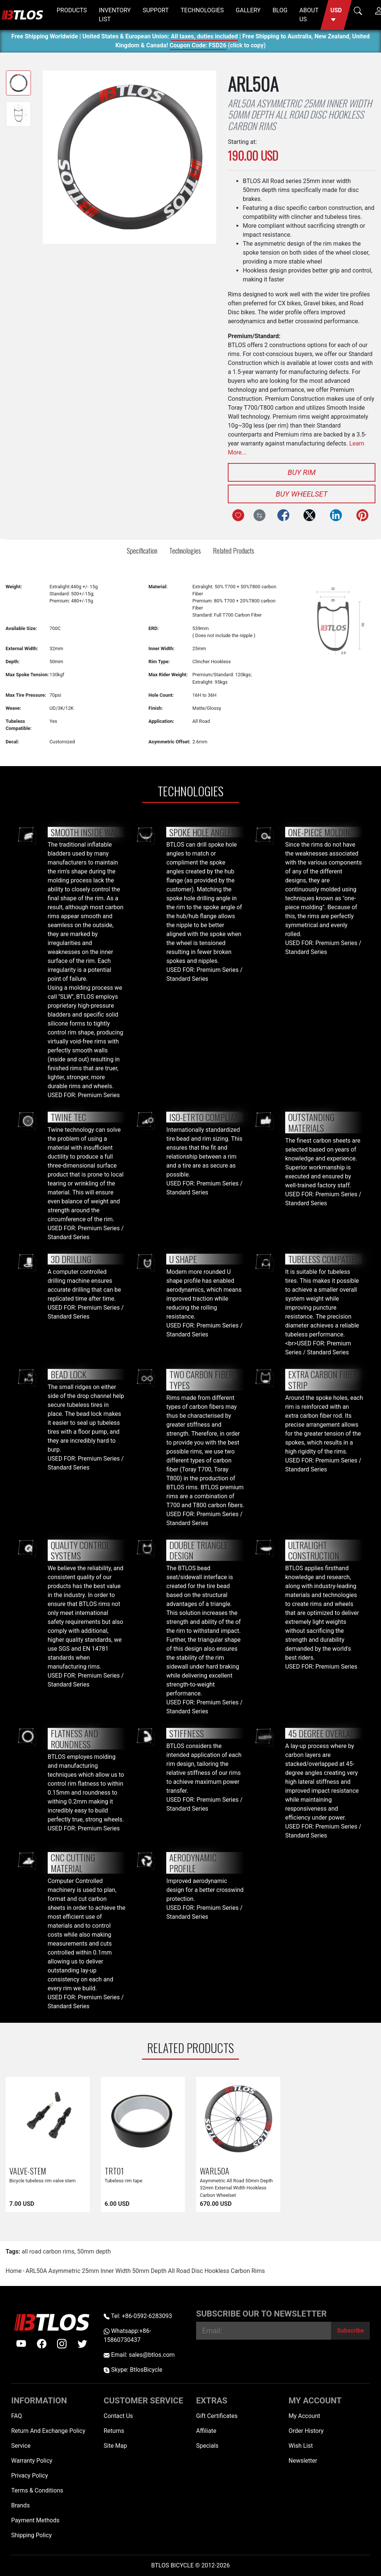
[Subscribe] (350, 2331)
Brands (20, 2505)
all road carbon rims (48, 2251)
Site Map (115, 2445)
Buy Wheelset (302, 493)
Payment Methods (35, 2520)
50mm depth (94, 2251)
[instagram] (62, 2344)
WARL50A (214, 2170)
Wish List (301, 2445)
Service (21, 2445)
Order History (306, 2430)
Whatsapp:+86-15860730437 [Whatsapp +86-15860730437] (127, 2335)
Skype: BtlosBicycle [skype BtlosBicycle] (133, 2369)
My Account (304, 2415)
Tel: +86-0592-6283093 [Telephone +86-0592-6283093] (138, 2316)
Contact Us (118, 2415)
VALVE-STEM (27, 2170)
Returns (114, 2430)
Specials (207, 2445)
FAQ (16, 2415)
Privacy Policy (29, 2475)
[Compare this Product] (259, 515)
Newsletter (303, 2460)
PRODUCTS (72, 10)
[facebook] (42, 2344)
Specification (142, 550)
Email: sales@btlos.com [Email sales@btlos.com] (139, 2354)
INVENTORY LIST (115, 15)
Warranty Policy (31, 2460)
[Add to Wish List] (238, 515)
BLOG (280, 10)
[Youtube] (21, 2344)
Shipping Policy (31, 2535)
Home (14, 2270)
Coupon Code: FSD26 (198, 46)
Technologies (185, 550)
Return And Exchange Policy (48, 2430)
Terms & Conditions (37, 2490)
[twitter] (82, 2344)
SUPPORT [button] (156, 10)
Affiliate (206, 2430)
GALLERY (248, 10)
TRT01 (114, 2170)
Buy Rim (301, 472)
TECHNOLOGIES (202, 10)
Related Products (233, 550)
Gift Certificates (216, 2415)
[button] (336, 15)
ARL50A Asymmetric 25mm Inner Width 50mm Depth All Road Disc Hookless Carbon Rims (145, 2270)
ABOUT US (308, 15)
